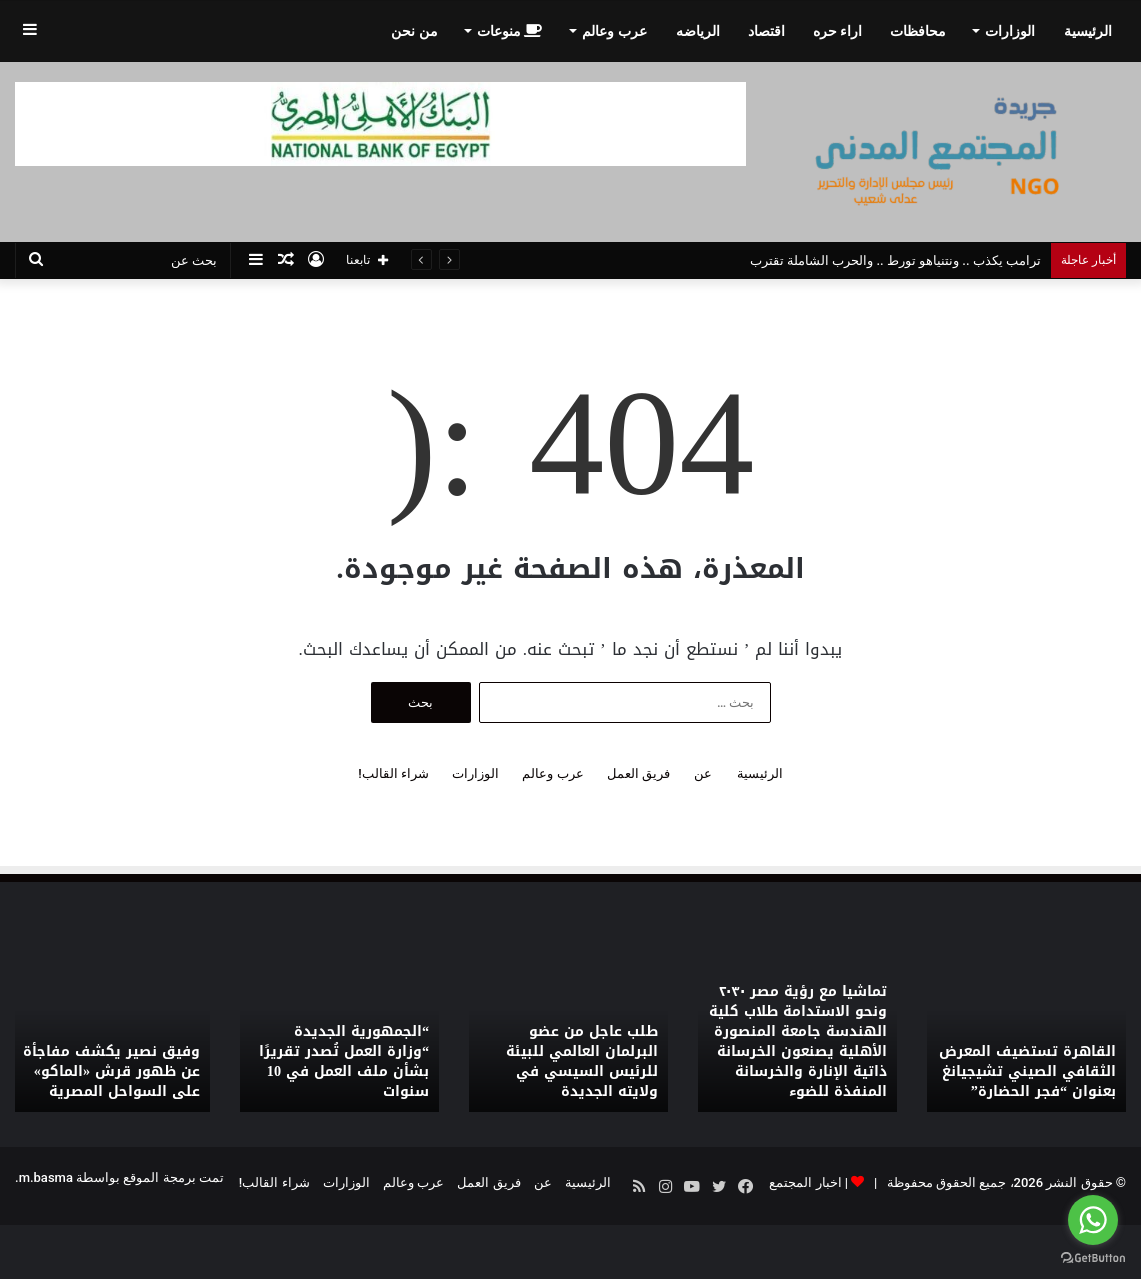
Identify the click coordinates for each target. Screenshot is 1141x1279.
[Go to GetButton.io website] (1093, 1258)
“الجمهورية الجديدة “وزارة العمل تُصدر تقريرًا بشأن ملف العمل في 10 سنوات (344, 1062)
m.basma (46, 1177)
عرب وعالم (614, 31)
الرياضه (698, 31)
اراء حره (837, 31)
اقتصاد (766, 31)
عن (703, 773)
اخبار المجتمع (805, 1182)
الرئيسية (1088, 31)
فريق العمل (638, 773)
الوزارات (1010, 31)
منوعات (509, 31)
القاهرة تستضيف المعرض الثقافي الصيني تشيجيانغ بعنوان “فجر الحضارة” (1027, 1072)
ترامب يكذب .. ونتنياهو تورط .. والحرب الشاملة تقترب (895, 260)
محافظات (918, 31)
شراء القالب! (393, 773)
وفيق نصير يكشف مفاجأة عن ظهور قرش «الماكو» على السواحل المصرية (111, 1072)
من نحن (414, 31)
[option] (1026, 1034)
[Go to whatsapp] (1093, 1220)
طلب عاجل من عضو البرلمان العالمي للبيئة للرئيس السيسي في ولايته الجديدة (582, 1062)
